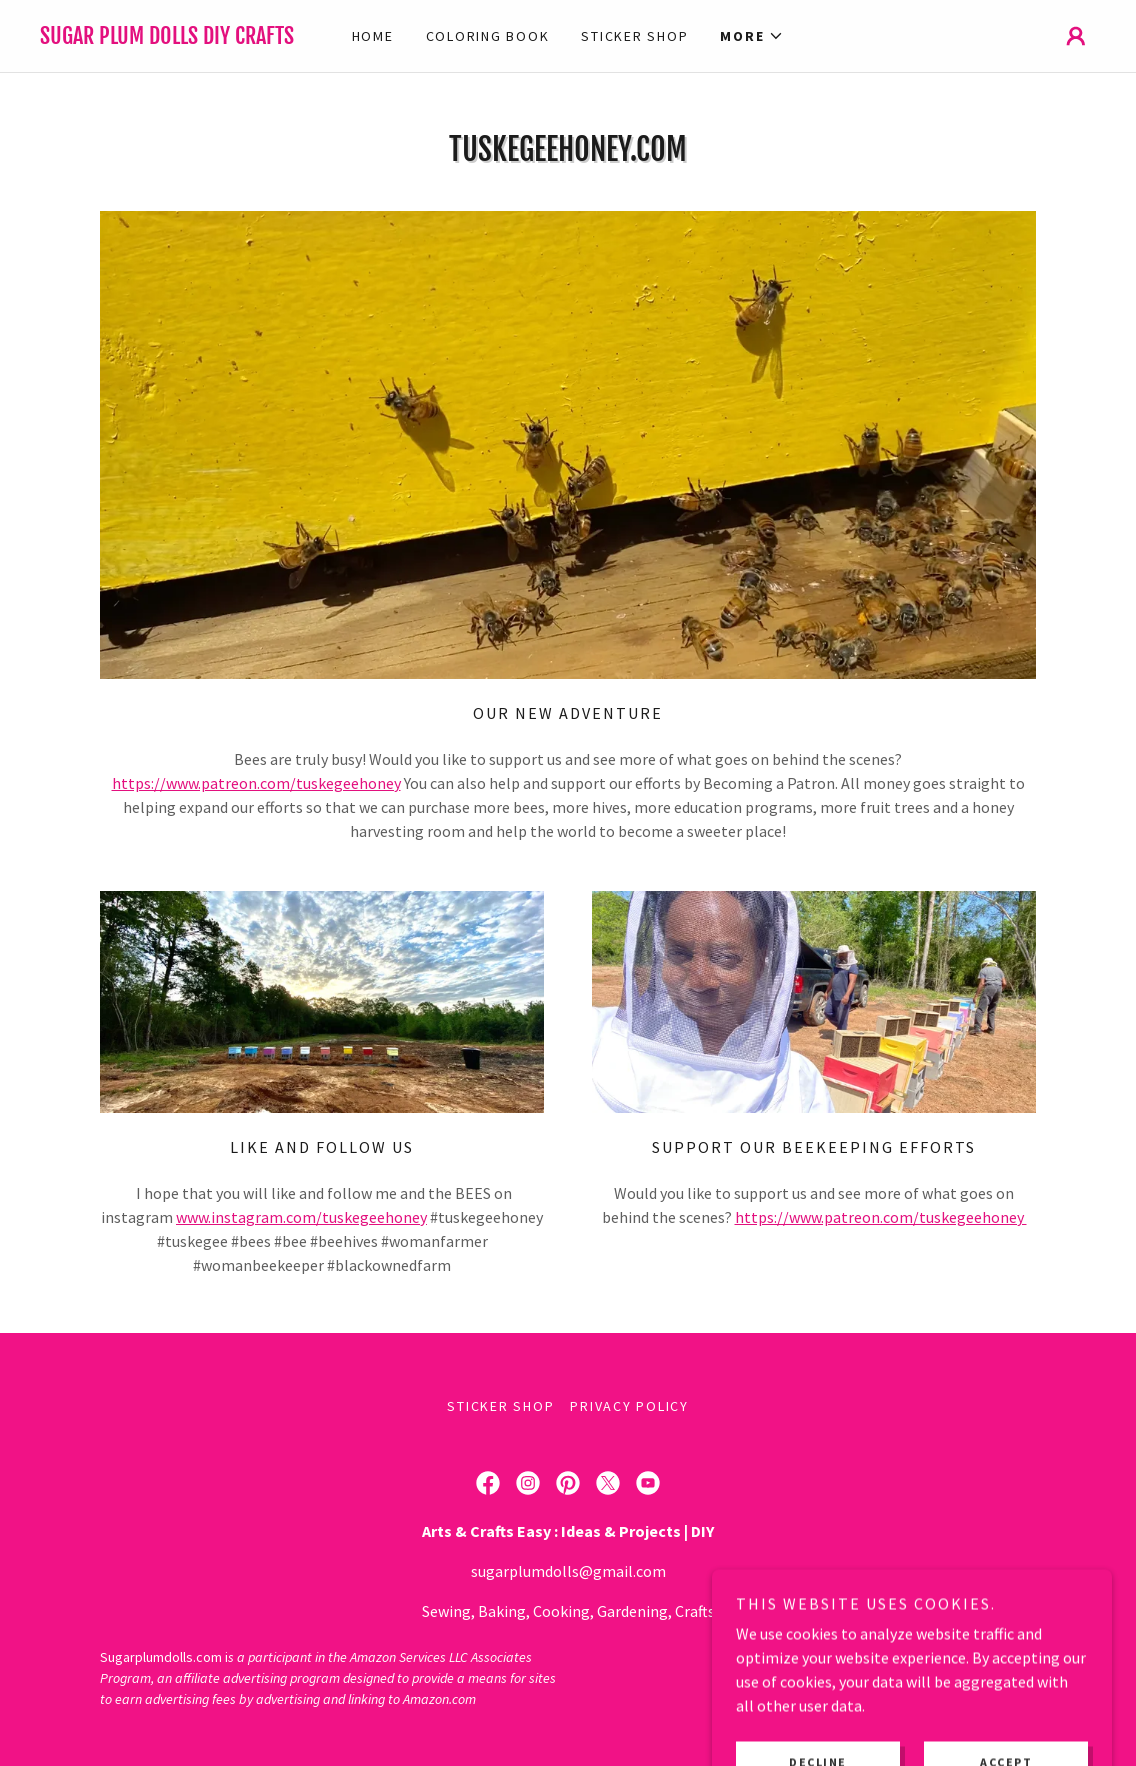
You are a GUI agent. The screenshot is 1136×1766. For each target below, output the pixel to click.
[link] (172, 38)
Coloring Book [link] (488, 36)
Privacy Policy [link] (629, 1406)
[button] (752, 36)
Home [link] (373, 36)
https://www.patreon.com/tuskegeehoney (256, 783)
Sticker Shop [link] (634, 36)
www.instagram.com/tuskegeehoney (301, 1217)
